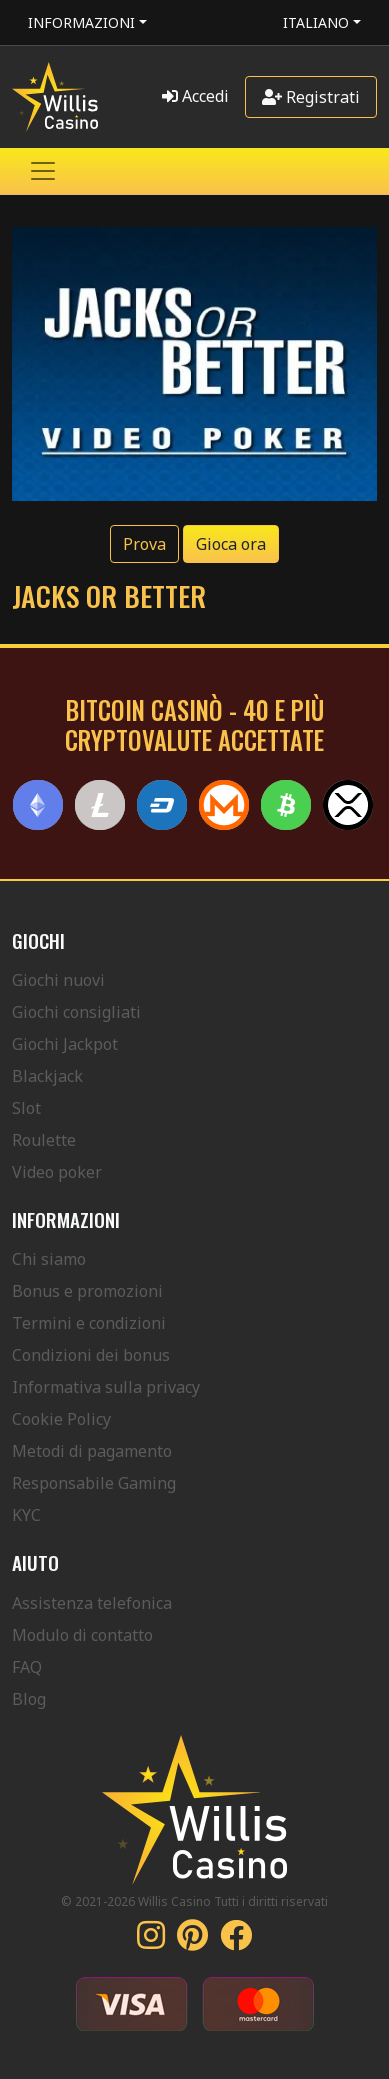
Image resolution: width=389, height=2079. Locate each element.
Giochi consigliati (76, 1012)
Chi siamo (49, 1259)
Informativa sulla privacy (106, 1387)
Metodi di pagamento (92, 1451)
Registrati (311, 97)
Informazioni (81, 22)
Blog (29, 1699)
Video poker (57, 1172)
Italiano (316, 22)
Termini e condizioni (89, 1323)
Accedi (195, 96)
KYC (26, 1515)
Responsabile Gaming (94, 1483)
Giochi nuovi (58, 980)
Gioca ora (231, 544)
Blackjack (47, 1076)
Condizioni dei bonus (91, 1355)
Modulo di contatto (82, 1635)
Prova (144, 544)
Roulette (44, 1140)
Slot (26, 1108)
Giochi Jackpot (65, 1044)
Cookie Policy (61, 1419)
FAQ (27, 1667)
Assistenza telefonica (92, 1603)
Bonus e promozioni (87, 1291)
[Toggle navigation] (43, 171)
